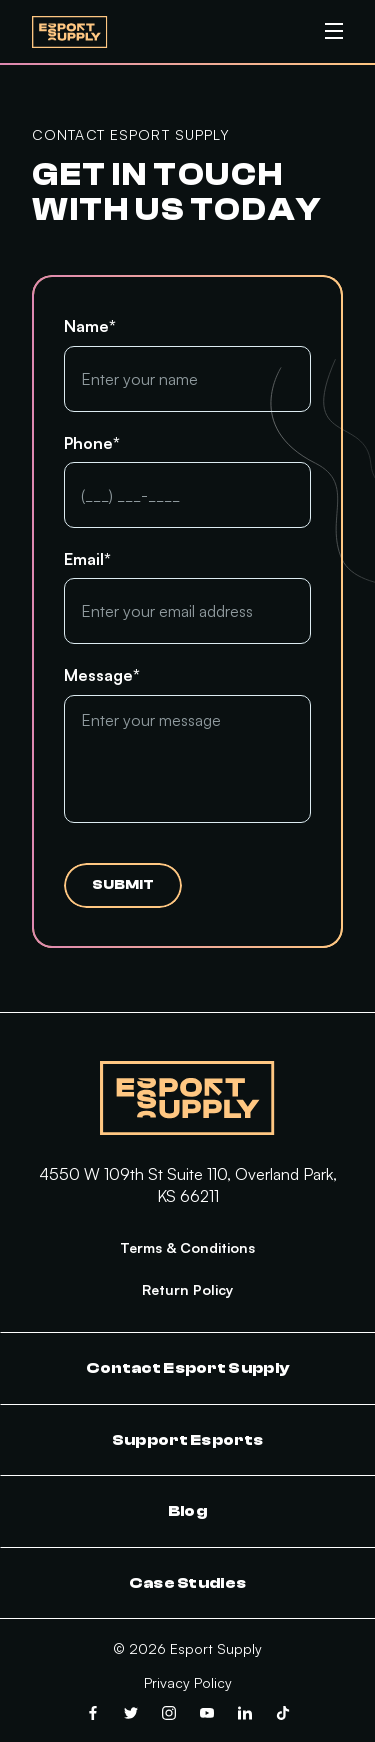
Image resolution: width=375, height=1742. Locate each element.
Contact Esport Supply (188, 1368)
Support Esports (188, 1440)
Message (102, 675)
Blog (187, 1511)
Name (90, 326)
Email (87, 559)
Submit (123, 885)
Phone (92, 443)
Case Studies (188, 1583)
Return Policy (187, 1289)
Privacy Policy (188, 1682)
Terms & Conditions (187, 1247)
